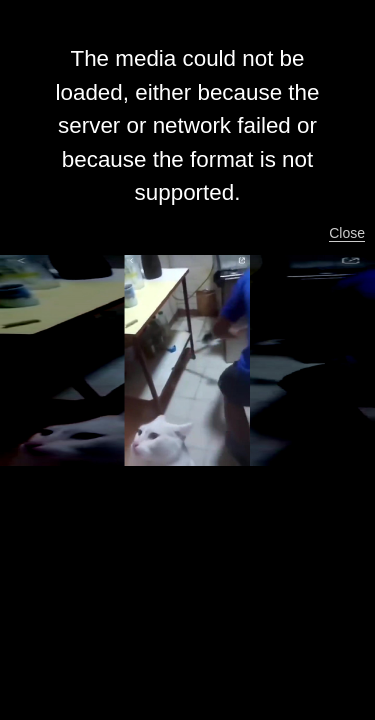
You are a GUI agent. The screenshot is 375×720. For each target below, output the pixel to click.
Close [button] (347, 233)
